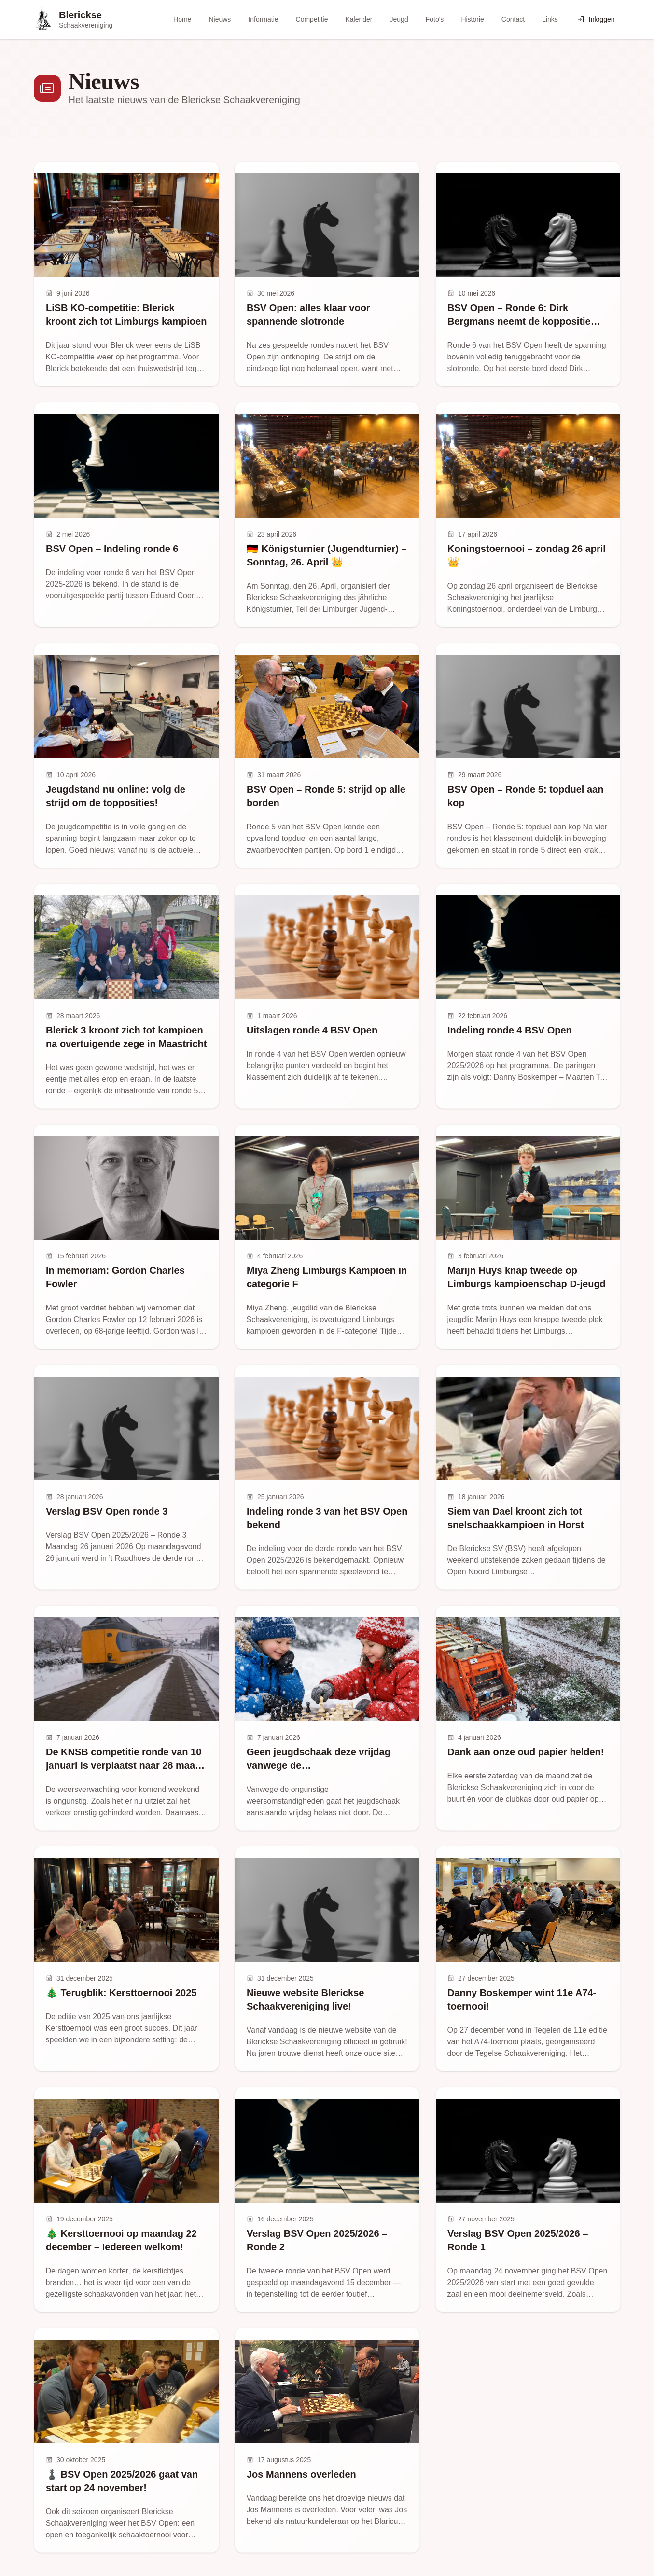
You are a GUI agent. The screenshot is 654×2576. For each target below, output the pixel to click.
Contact (513, 19)
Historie (472, 19)
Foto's (435, 19)
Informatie (263, 19)
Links (550, 19)
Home (182, 19)
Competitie (312, 19)
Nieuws (220, 19)
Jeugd (399, 19)
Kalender (358, 19)
